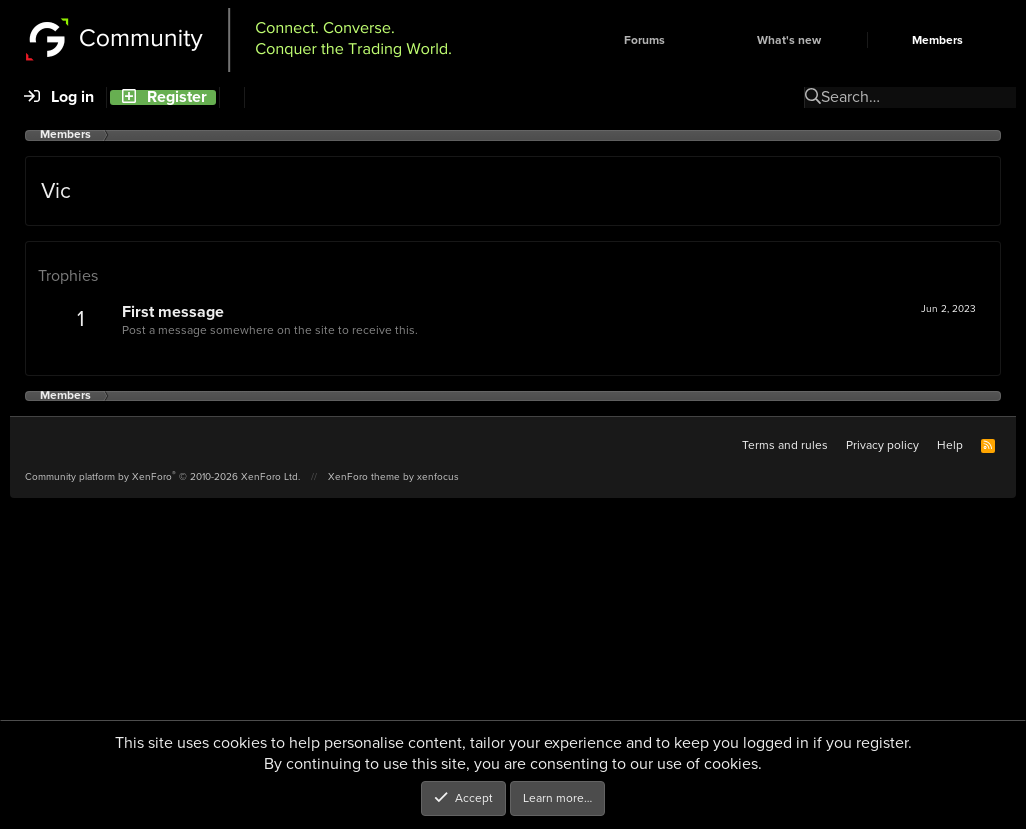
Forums (644, 40)
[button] (699, 40)
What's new (789, 40)
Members (937, 40)
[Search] (231, 97)
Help (950, 445)
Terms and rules (785, 445)
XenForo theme (364, 476)
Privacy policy (882, 445)
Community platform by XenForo (162, 476)
